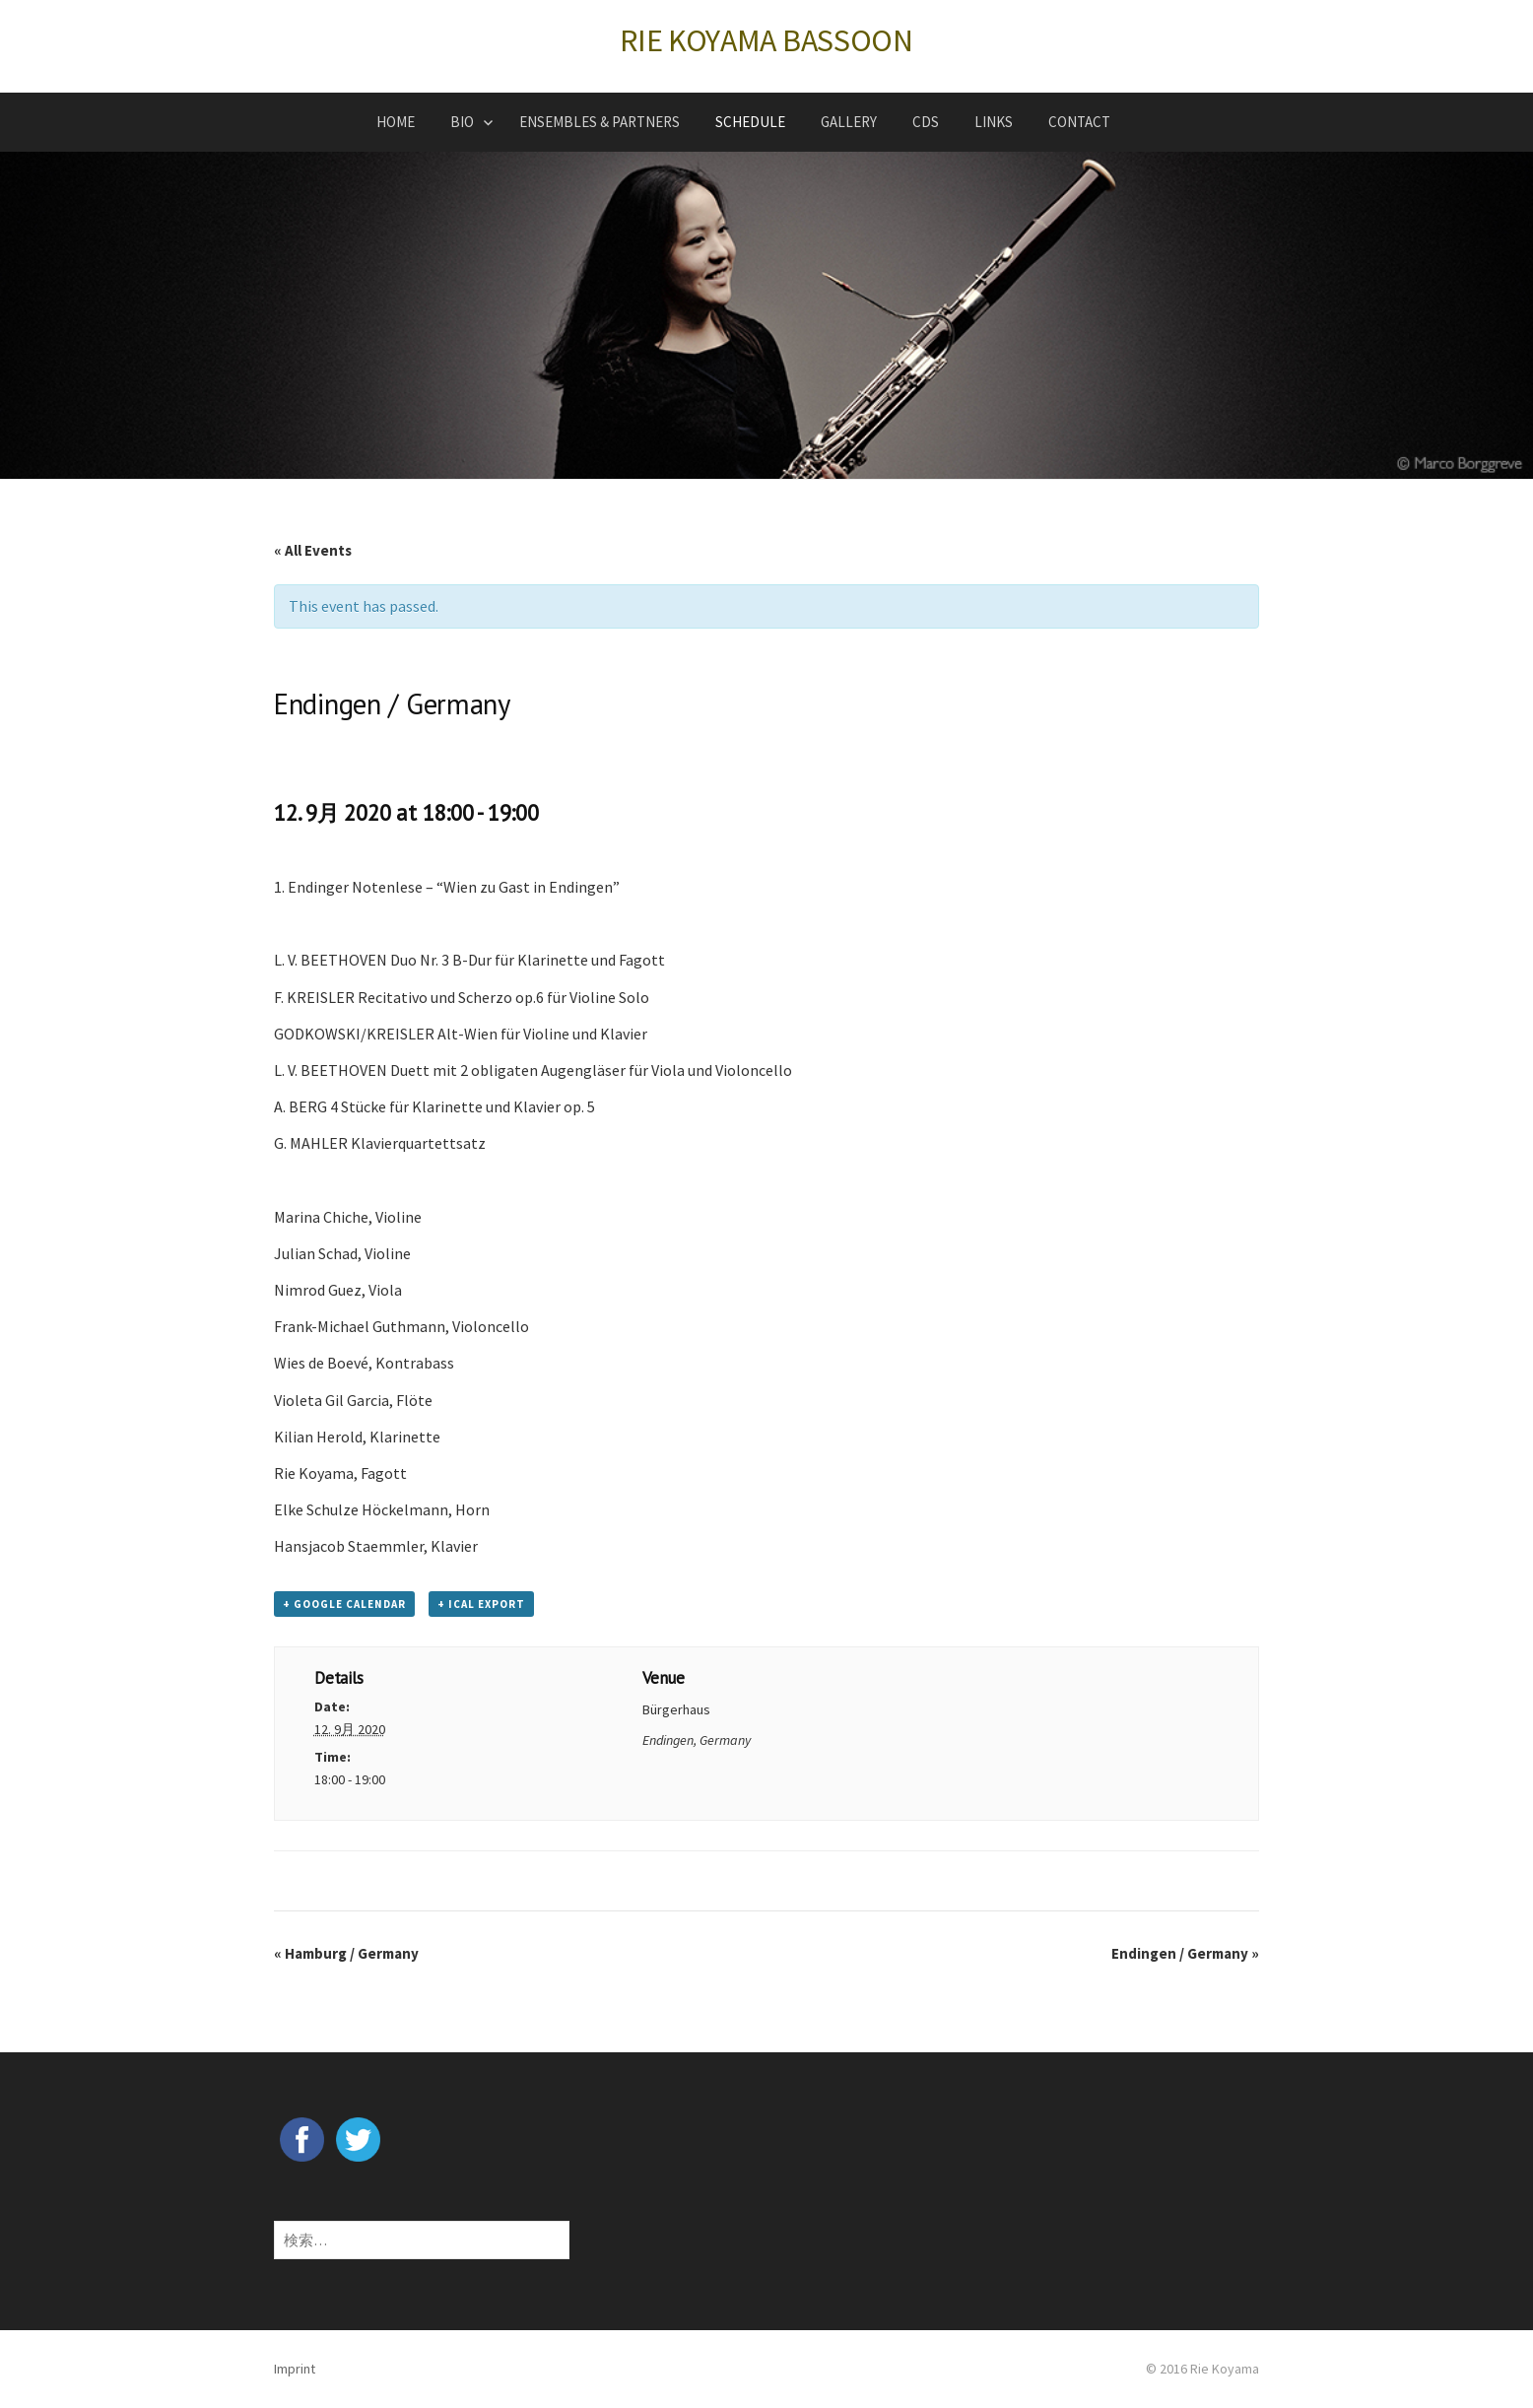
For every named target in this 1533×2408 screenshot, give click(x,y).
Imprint (294, 2368)
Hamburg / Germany (346, 1953)
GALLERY (849, 121)
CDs (925, 121)
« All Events (313, 550)
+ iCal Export (481, 1604)
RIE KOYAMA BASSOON (766, 40)
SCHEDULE (750, 121)
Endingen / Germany (1185, 1953)
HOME (395, 121)
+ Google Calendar (344, 1604)
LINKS (993, 121)
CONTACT (1079, 121)
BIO (462, 121)
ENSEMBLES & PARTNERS (599, 121)
